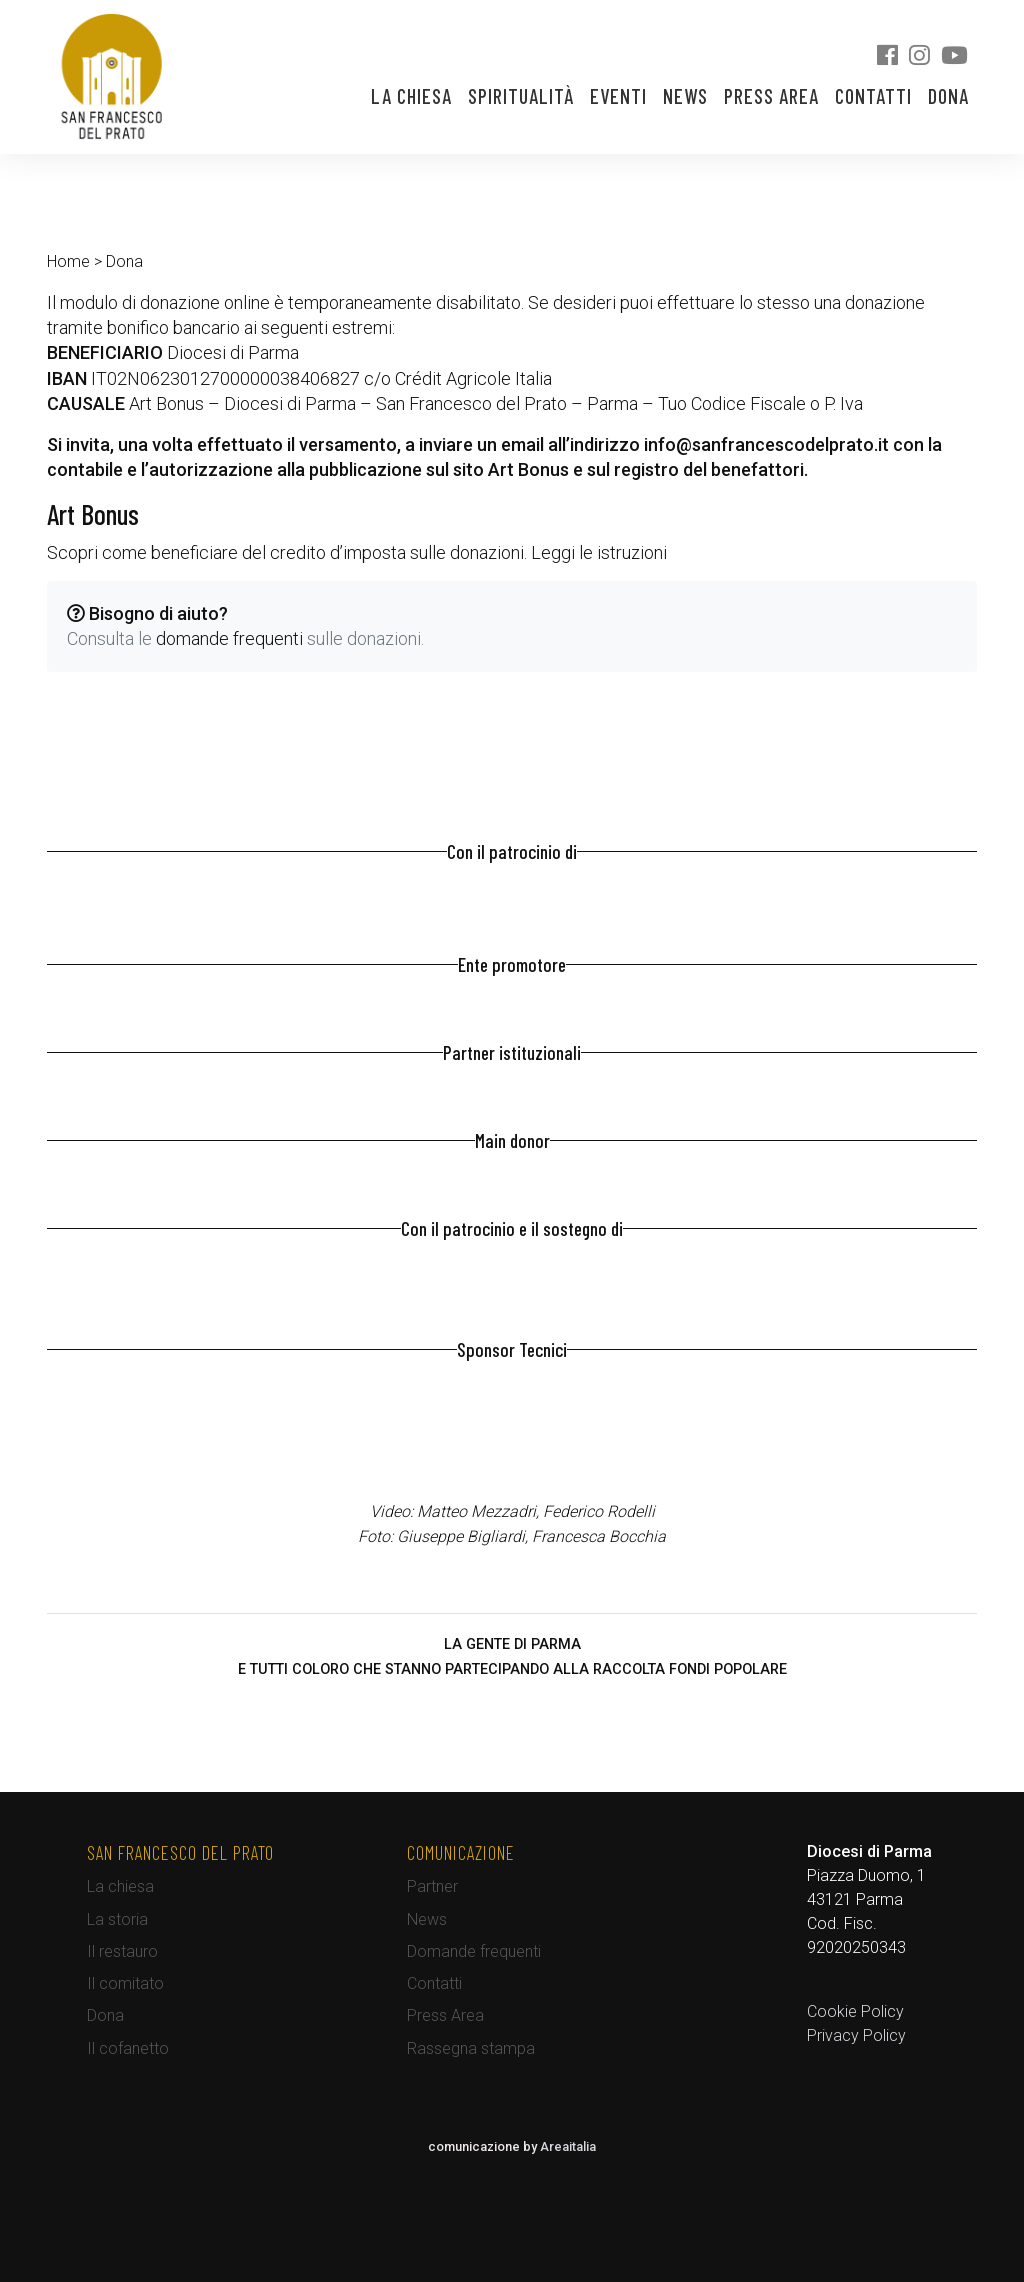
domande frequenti (229, 638)
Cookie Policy (855, 2011)
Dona (948, 96)
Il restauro (122, 1951)
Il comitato (125, 1983)
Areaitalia (568, 2146)
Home (68, 261)
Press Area (771, 96)
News (685, 96)
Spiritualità (521, 96)
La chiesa (411, 96)
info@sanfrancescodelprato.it (766, 444)
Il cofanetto (128, 2048)
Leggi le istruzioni (599, 552)
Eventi (618, 96)
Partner (432, 1886)
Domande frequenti (474, 1951)
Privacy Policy (856, 2035)
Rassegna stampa (471, 2048)
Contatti (873, 96)
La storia (117, 1919)
